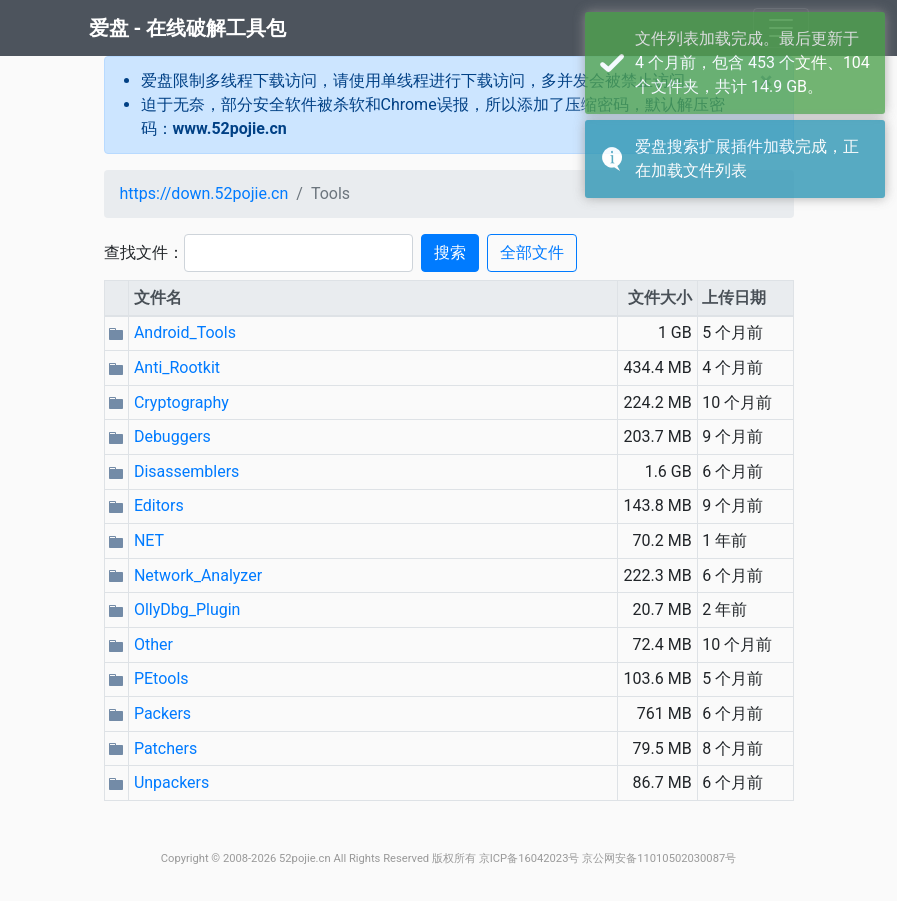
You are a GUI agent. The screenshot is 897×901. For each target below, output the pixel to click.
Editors (159, 505)
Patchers (165, 748)
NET (149, 540)
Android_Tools (185, 332)
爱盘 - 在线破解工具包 (188, 28)
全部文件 (532, 252)
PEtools (161, 678)
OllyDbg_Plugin (187, 609)
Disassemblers (186, 471)
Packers (162, 713)
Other (153, 644)
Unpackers (171, 782)
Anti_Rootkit (177, 367)
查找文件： (144, 252)
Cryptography (181, 402)
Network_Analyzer (198, 575)
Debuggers (172, 436)
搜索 (450, 252)
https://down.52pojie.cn (204, 193)
